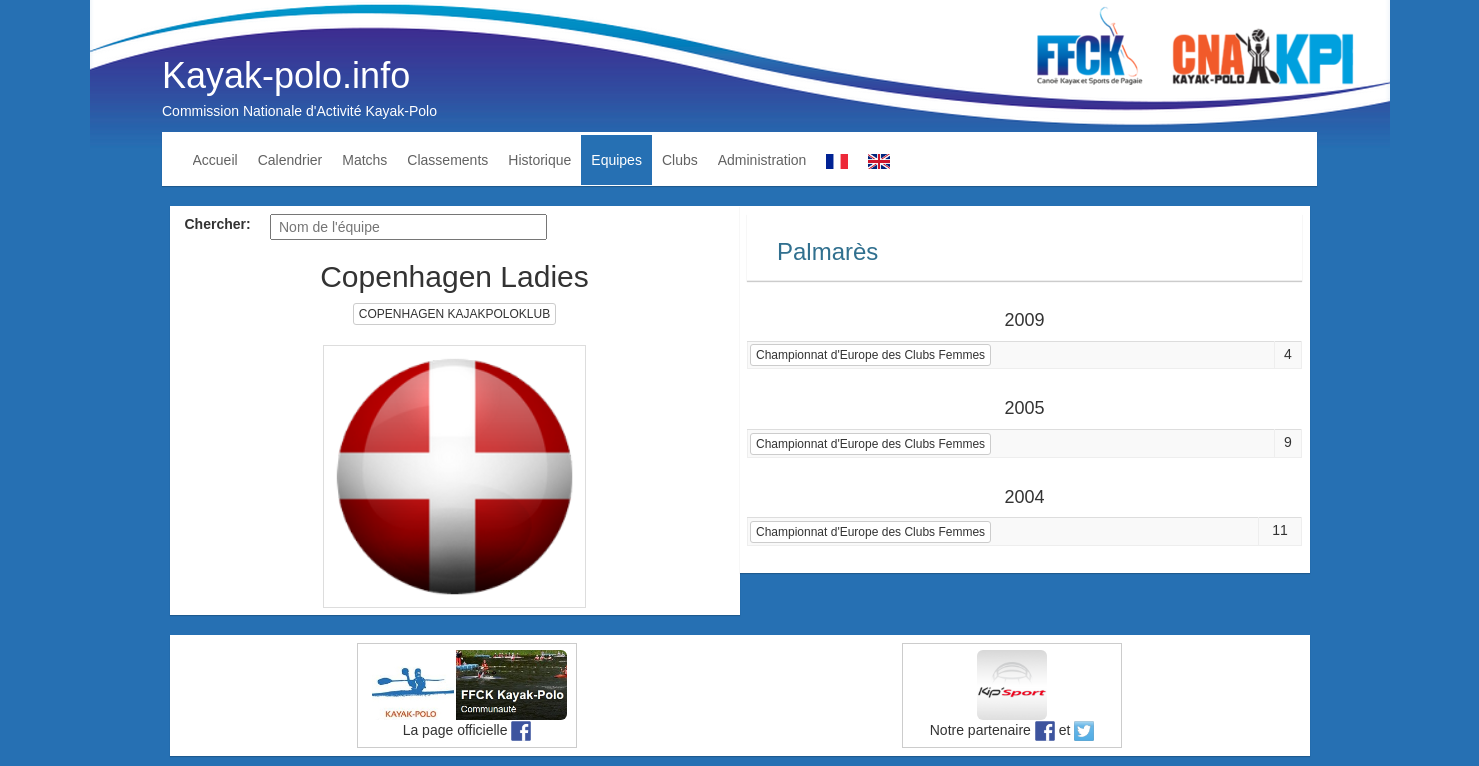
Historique (539, 160)
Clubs (680, 160)
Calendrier (290, 160)
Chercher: (218, 224)
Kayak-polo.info (286, 75)
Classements (447, 160)
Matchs (364, 160)
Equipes (616, 160)
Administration (762, 160)
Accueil (215, 160)
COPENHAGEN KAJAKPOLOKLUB (454, 314)
